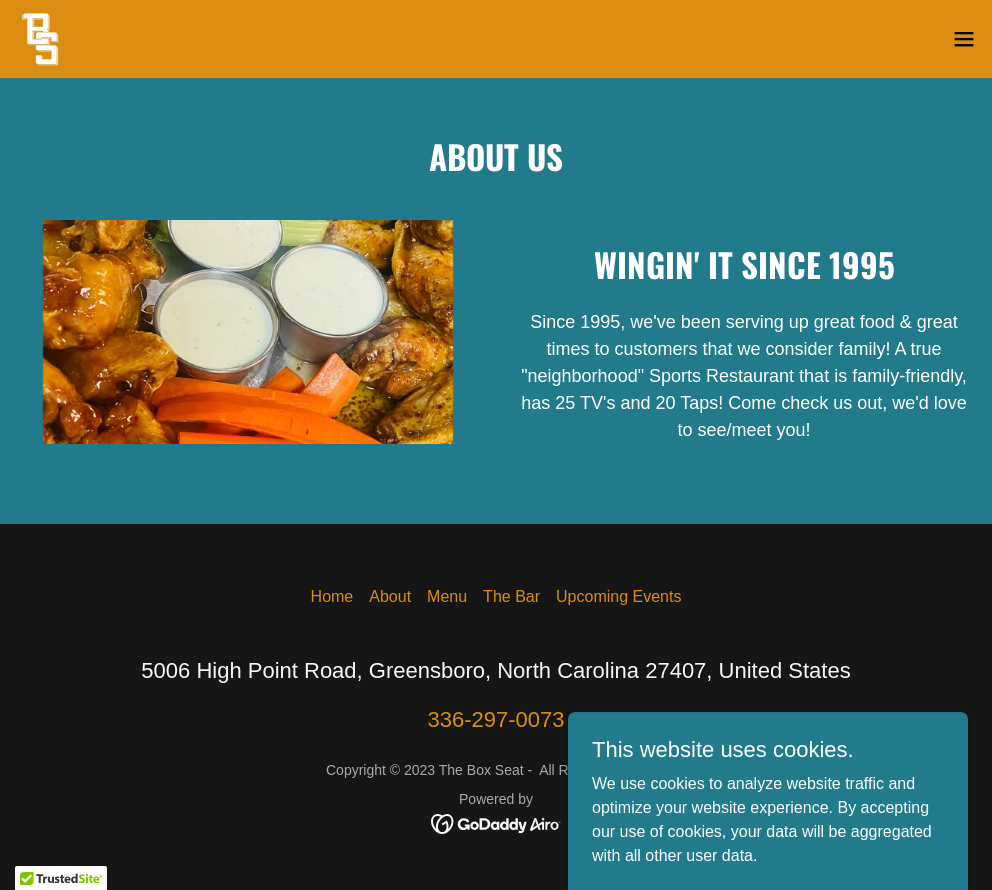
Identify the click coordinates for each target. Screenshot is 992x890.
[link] (41, 39)
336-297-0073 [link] (495, 719)
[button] (964, 39)
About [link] (390, 596)
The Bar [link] (511, 596)
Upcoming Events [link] (618, 596)
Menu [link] (447, 596)
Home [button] (332, 596)
